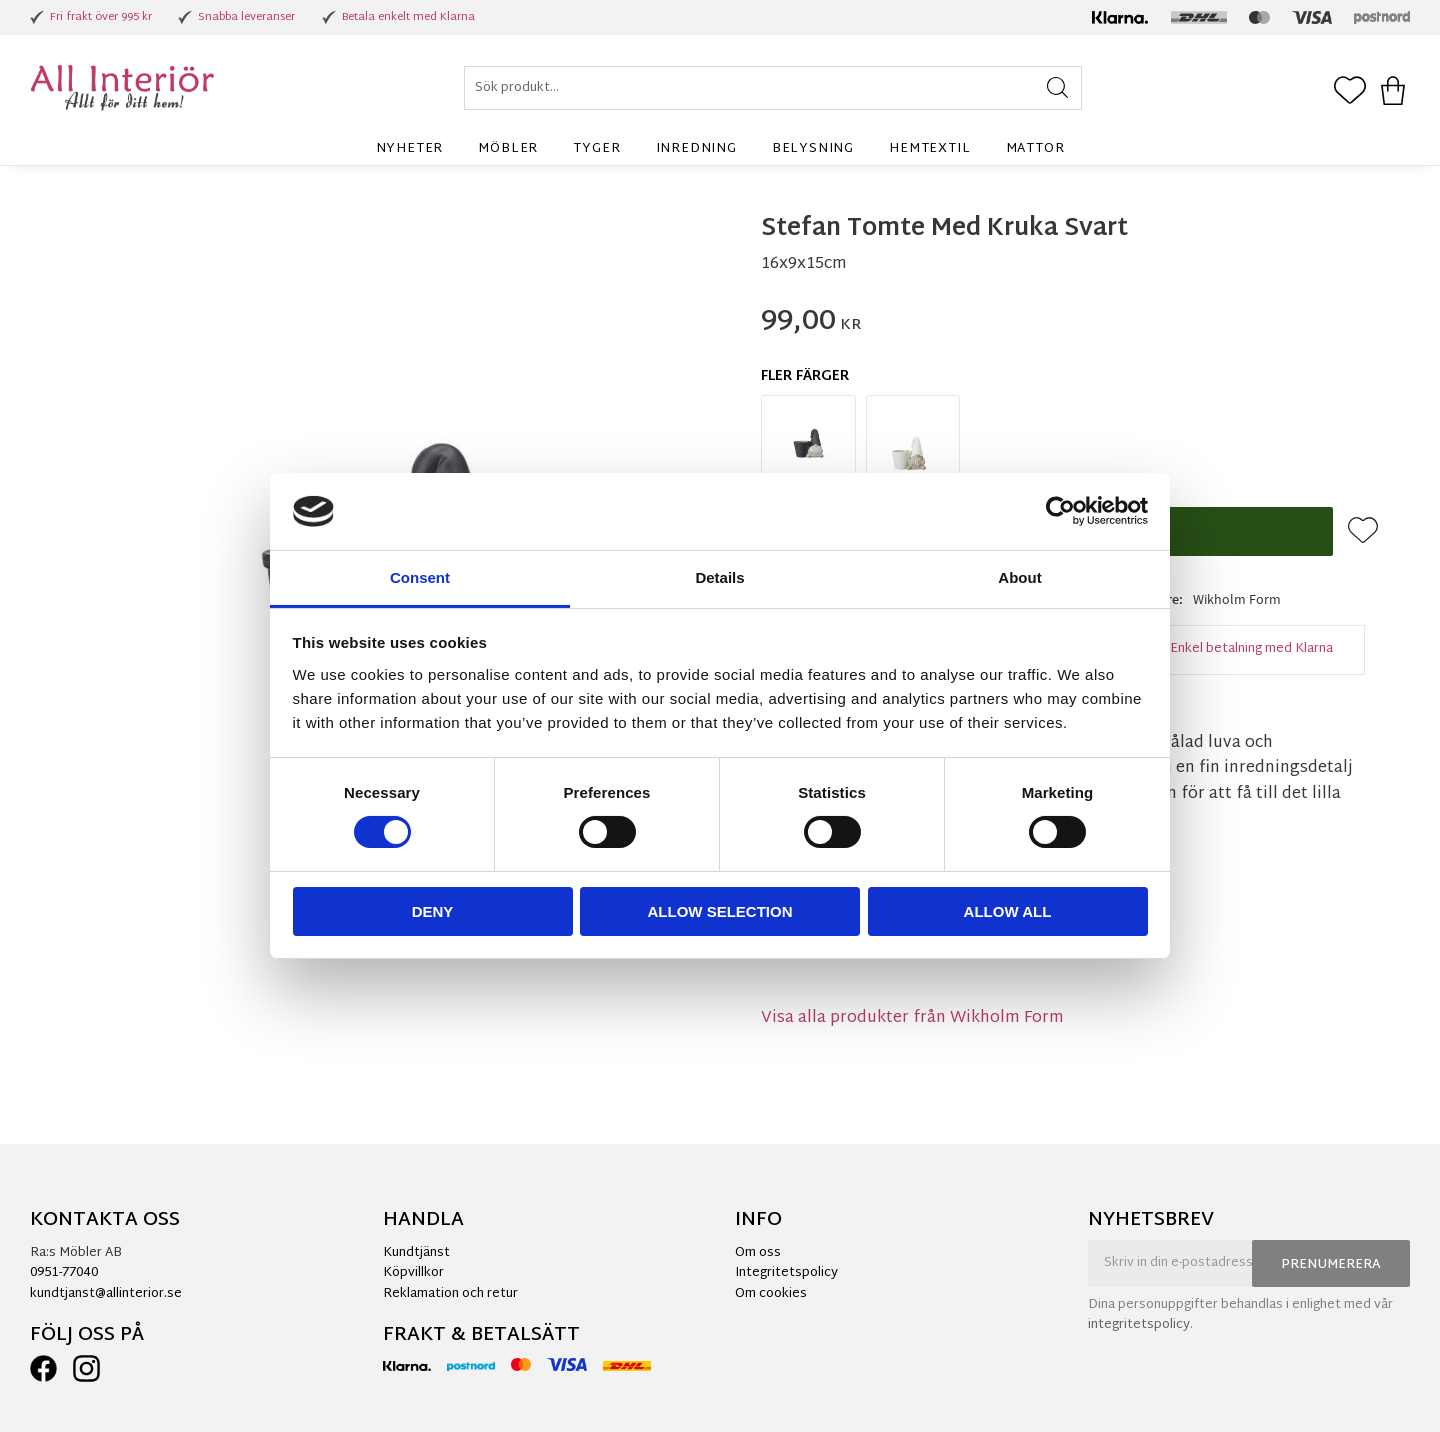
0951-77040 (64, 1273)
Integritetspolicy (786, 1273)
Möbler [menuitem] (508, 149)
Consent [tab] (420, 577)
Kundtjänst (416, 1253)
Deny (433, 911)
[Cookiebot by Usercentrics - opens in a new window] (1060, 511)
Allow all (1008, 911)
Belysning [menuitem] (813, 149)
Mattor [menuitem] (1035, 149)
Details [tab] (719, 577)
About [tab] (1019, 577)
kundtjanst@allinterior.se (106, 1294)
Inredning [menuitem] (696, 149)
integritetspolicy (1139, 1325)
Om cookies (771, 1294)
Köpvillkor (413, 1273)
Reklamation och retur (450, 1294)
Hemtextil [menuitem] (929, 149)
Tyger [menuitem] (596, 149)
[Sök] (1057, 88)
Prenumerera (1331, 1265)
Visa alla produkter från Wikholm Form (912, 1018)
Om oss (758, 1253)
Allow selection (720, 911)
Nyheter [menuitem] (410, 149)
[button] (1350, 92)
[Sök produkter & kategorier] (773, 88)
